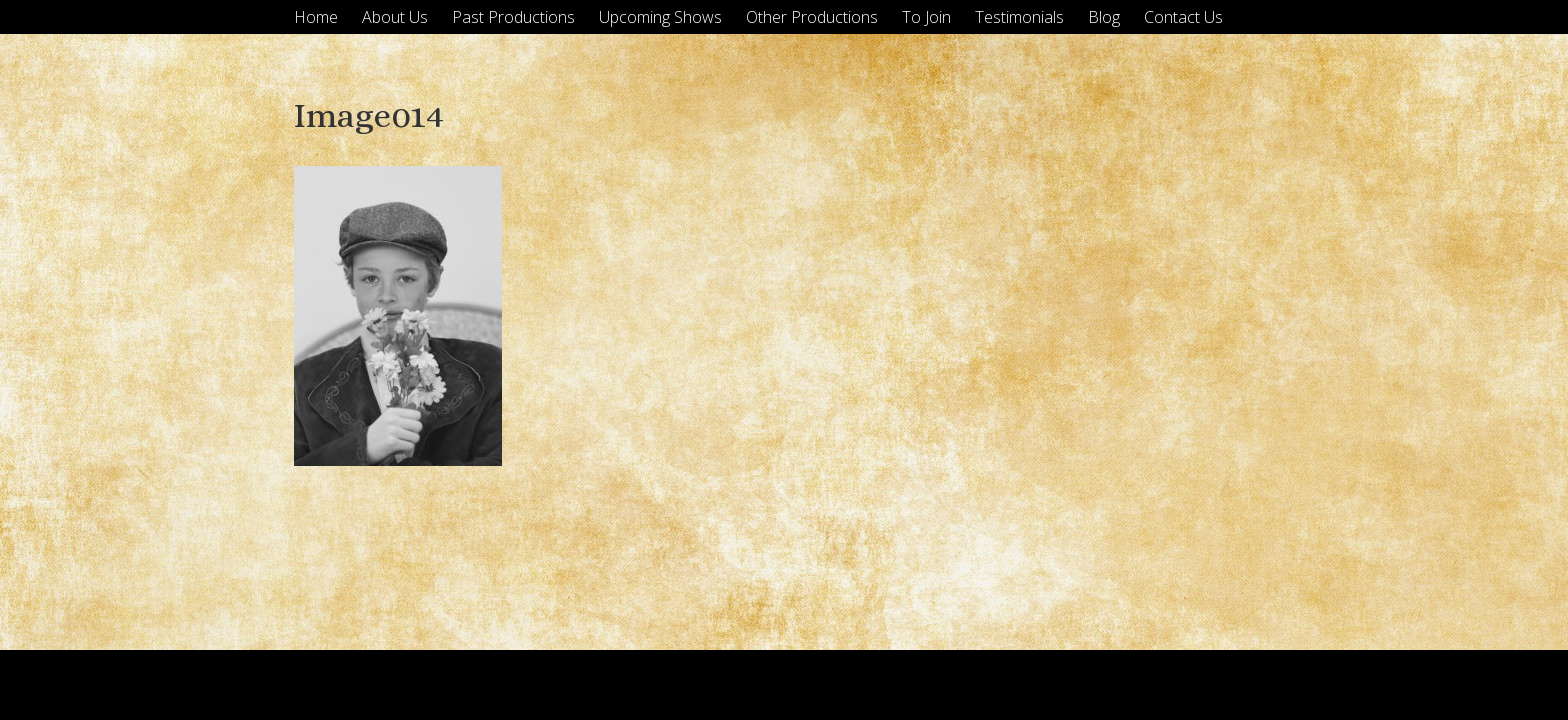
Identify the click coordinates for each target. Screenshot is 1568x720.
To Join (926, 17)
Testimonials (1019, 17)
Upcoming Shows (660, 17)
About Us (395, 17)
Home (316, 17)
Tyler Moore (1236, 684)
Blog (1104, 17)
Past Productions (513, 17)
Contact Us (1183, 17)
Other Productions (812, 17)
